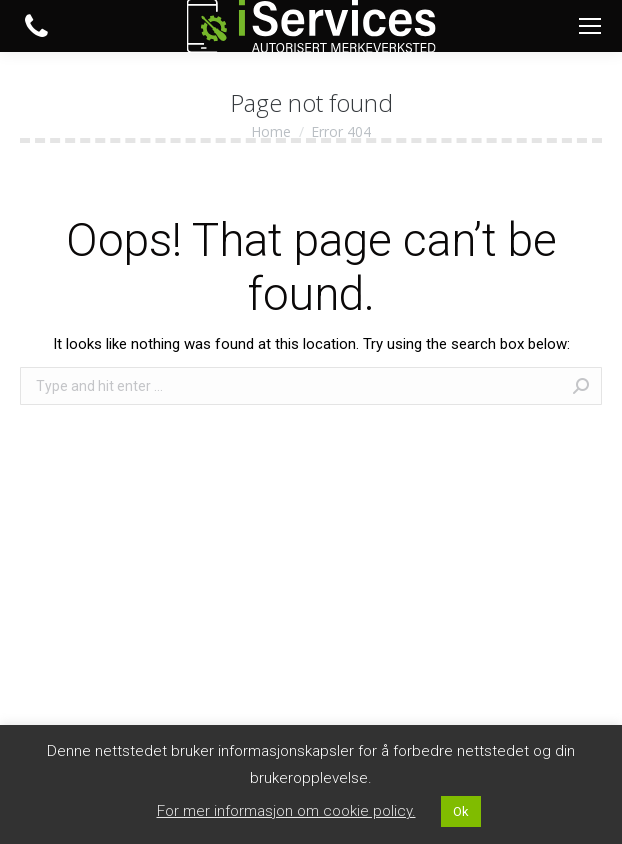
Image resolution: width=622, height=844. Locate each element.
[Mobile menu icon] (590, 26)
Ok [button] (461, 811)
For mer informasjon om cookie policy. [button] (286, 811)
